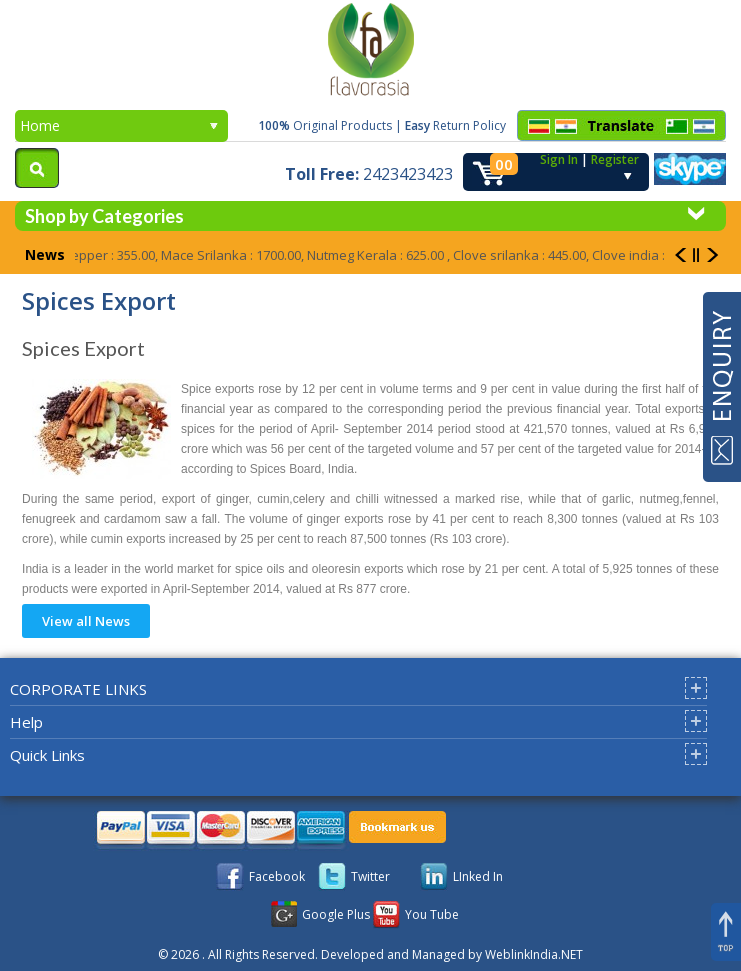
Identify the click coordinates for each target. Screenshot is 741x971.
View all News (86, 621)
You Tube (432, 914)
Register (615, 159)
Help (26, 722)
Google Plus (336, 914)
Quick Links (47, 755)
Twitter (370, 876)
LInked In (478, 876)
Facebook (277, 876)
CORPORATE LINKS (78, 689)
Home (119, 125)
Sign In (559, 159)
